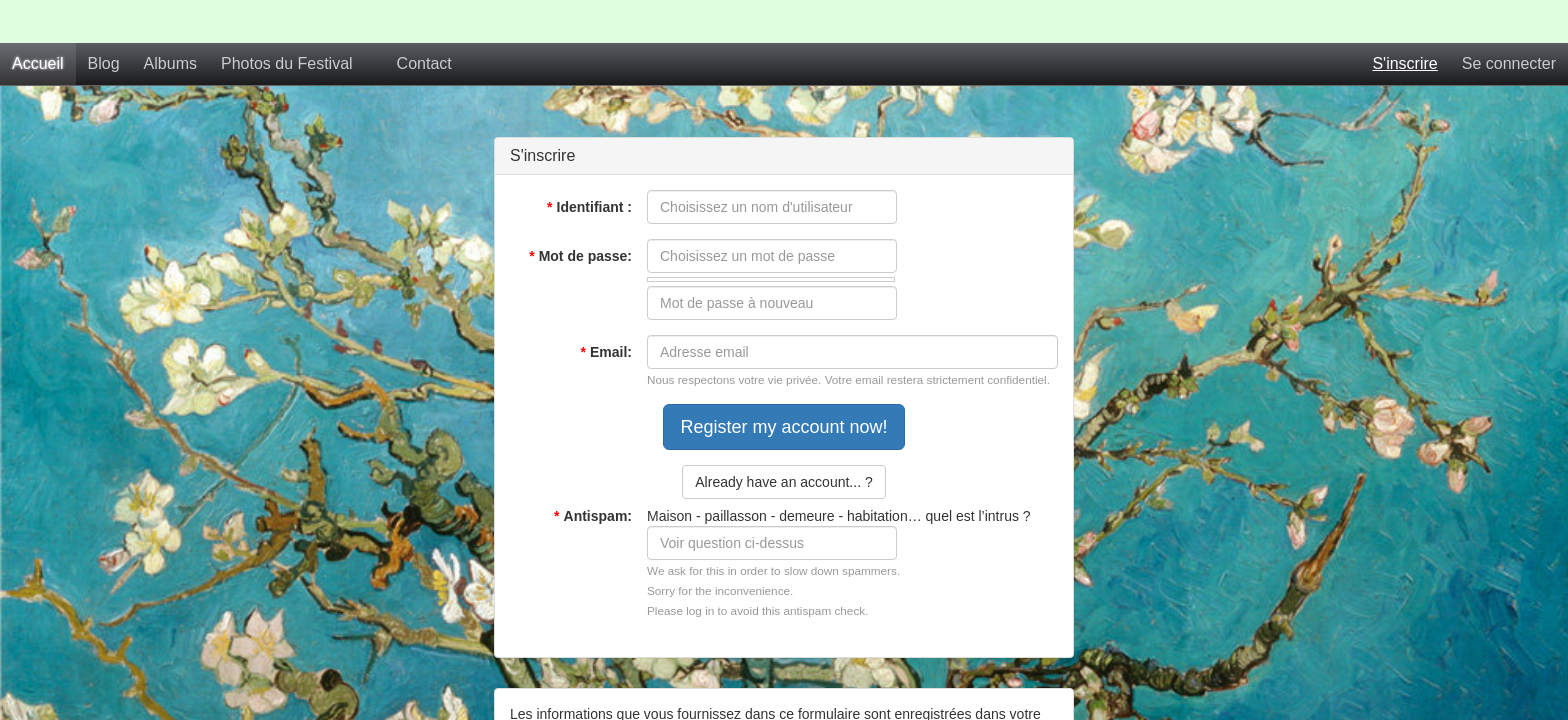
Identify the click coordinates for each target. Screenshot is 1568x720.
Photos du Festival (287, 20)
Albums (170, 20)
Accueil (38, 20)
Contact (424, 20)
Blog (104, 20)
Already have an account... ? (783, 439)
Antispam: (593, 473)
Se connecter (1509, 20)
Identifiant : (589, 164)
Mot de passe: (580, 213)
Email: (606, 309)
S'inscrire (1404, 20)
